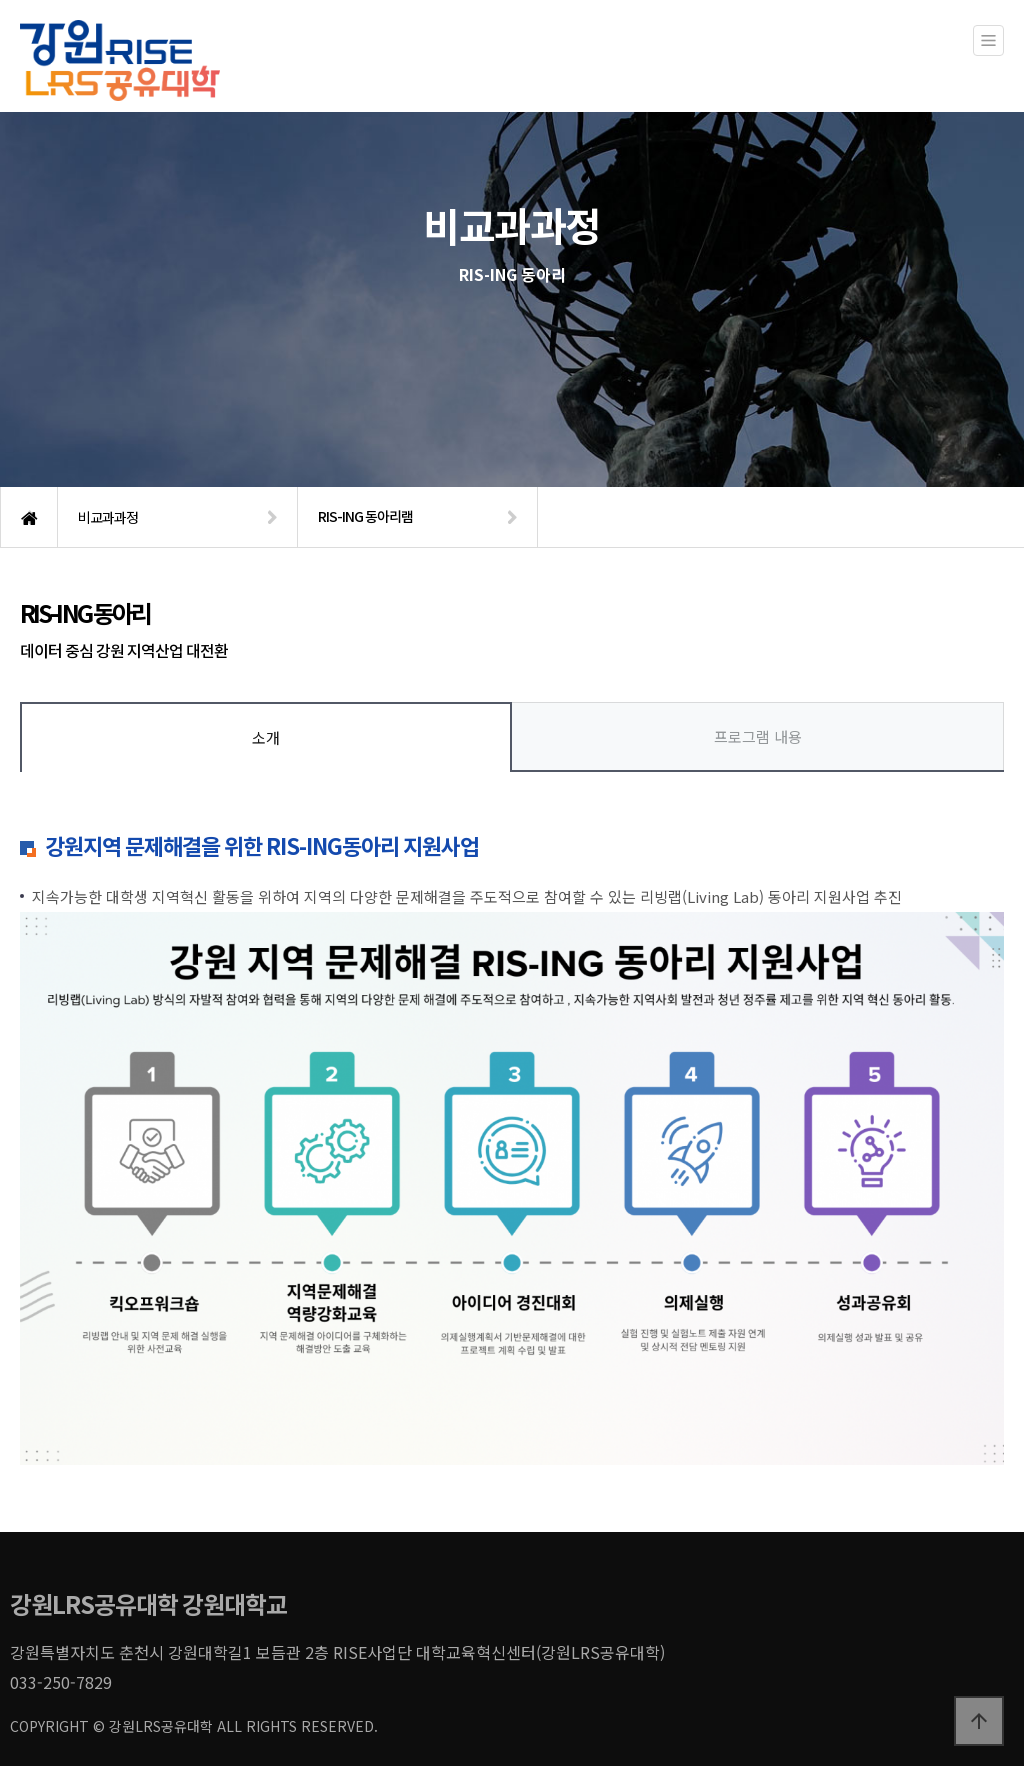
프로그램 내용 (758, 736)
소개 (266, 737)
